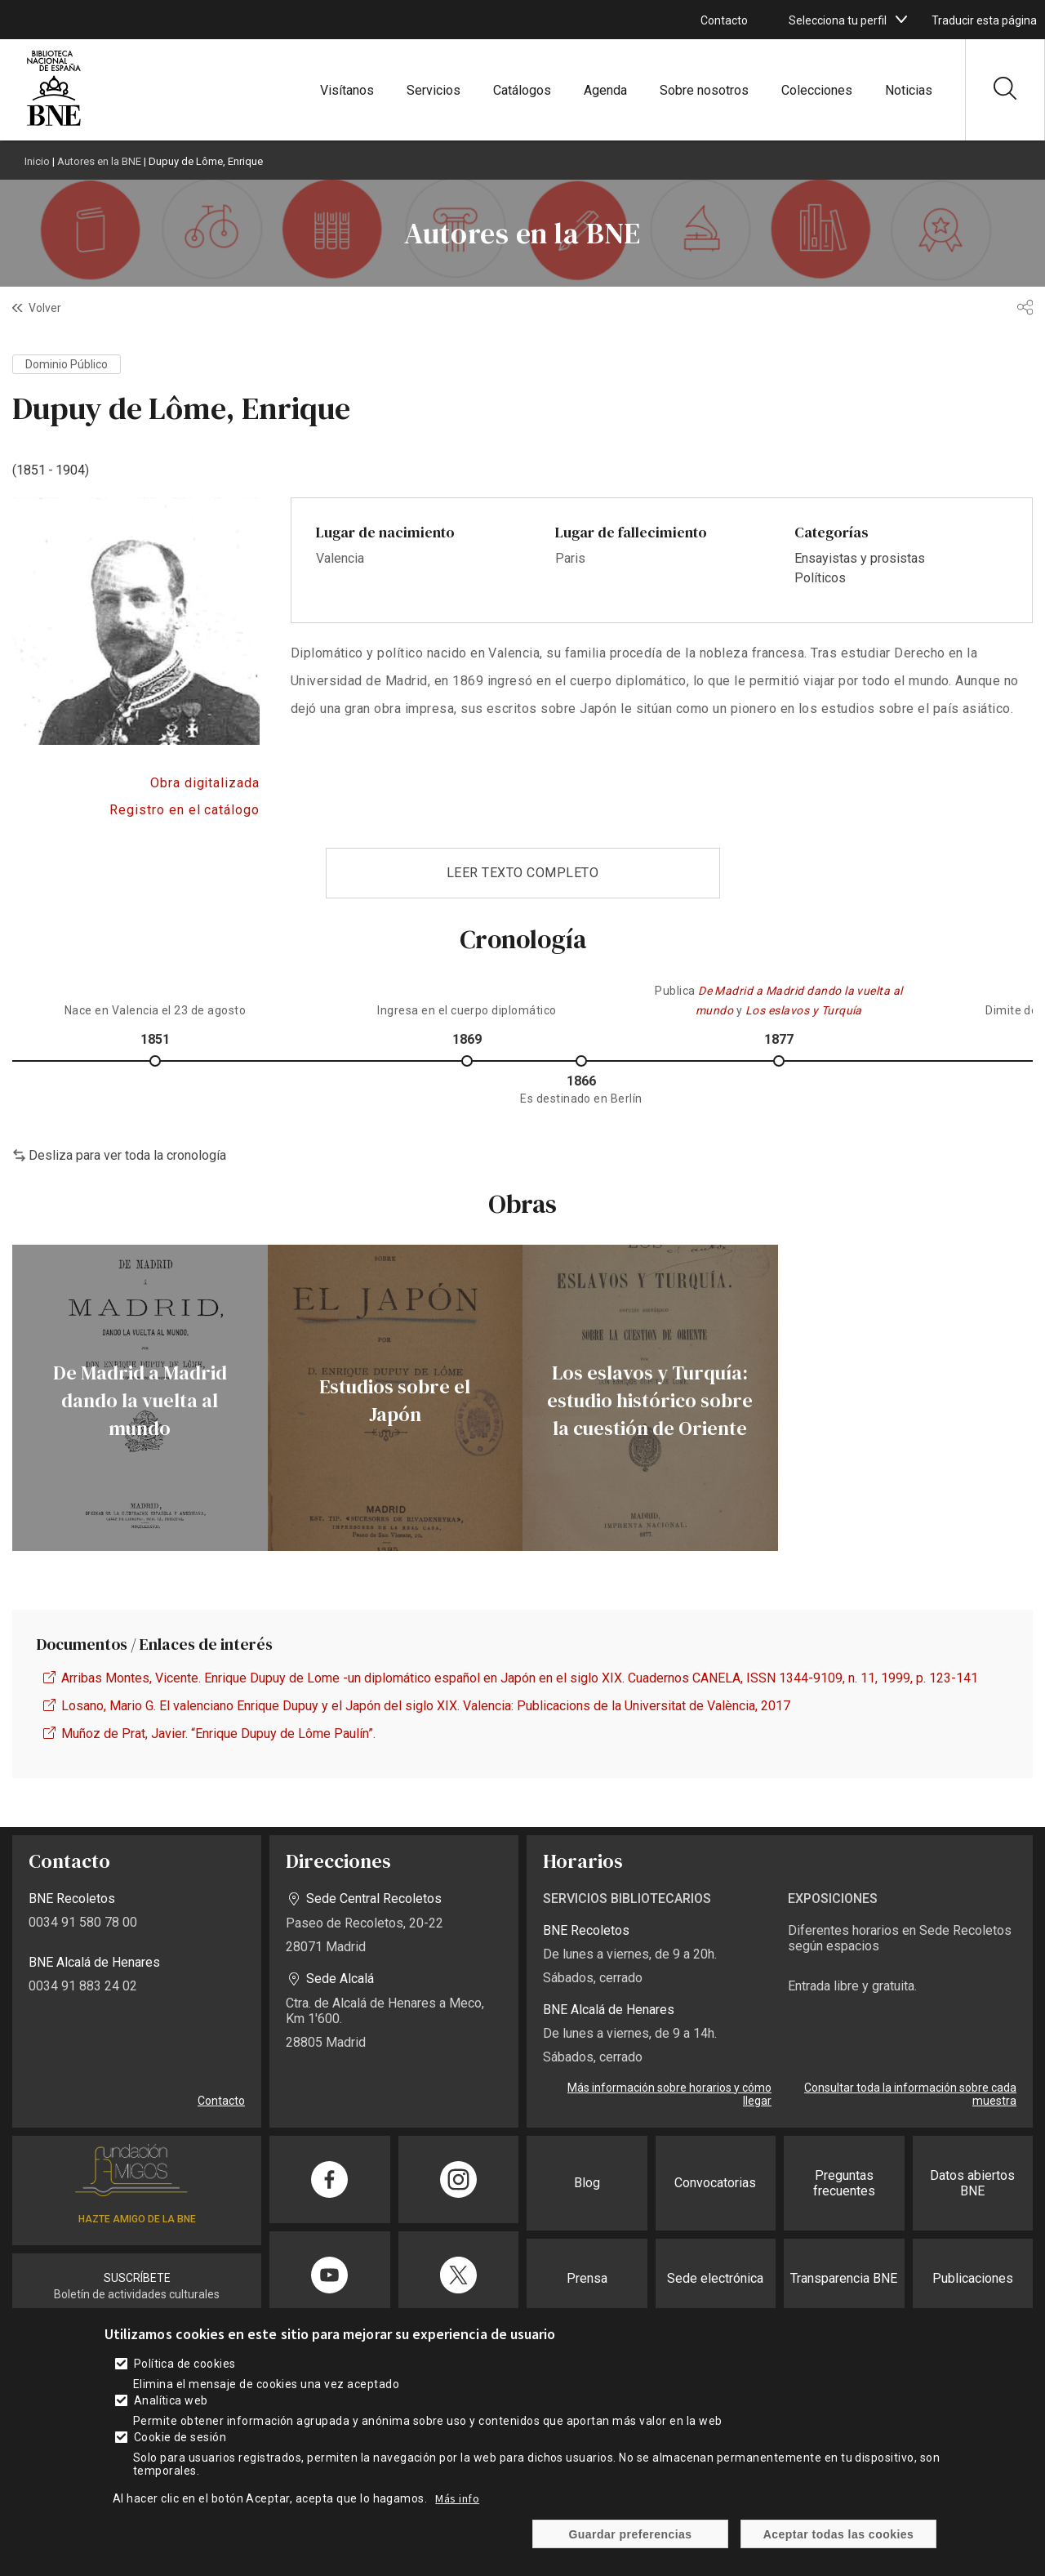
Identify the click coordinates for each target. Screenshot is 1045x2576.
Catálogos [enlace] (522, 90)
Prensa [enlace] (587, 2278)
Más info (457, 2512)
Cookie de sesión (180, 2451)
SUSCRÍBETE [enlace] (137, 2277)
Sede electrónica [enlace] (715, 2278)
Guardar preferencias (629, 2548)
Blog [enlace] (587, 2182)
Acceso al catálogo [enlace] (136, 810)
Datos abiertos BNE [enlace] (972, 2183)
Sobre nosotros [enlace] (704, 90)
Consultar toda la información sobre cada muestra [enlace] (910, 2094)
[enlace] (53, 123)
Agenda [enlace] (605, 90)
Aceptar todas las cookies (838, 2548)
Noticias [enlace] (908, 90)
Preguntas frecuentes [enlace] (844, 2183)
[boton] (901, 19)
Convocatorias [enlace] (715, 2182)
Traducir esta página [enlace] (984, 20)
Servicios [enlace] (433, 90)
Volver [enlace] (45, 307)
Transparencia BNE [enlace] (843, 2278)
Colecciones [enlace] (816, 90)
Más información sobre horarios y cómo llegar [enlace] (669, 2094)
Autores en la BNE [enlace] (99, 161)
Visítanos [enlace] (347, 90)
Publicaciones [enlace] (972, 2278)
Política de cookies (185, 2377)
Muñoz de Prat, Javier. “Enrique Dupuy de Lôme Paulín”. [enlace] (218, 1733)
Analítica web (171, 2414)
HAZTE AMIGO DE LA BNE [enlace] (137, 2219)
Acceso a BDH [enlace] (136, 783)
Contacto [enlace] (724, 20)
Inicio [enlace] (37, 161)
